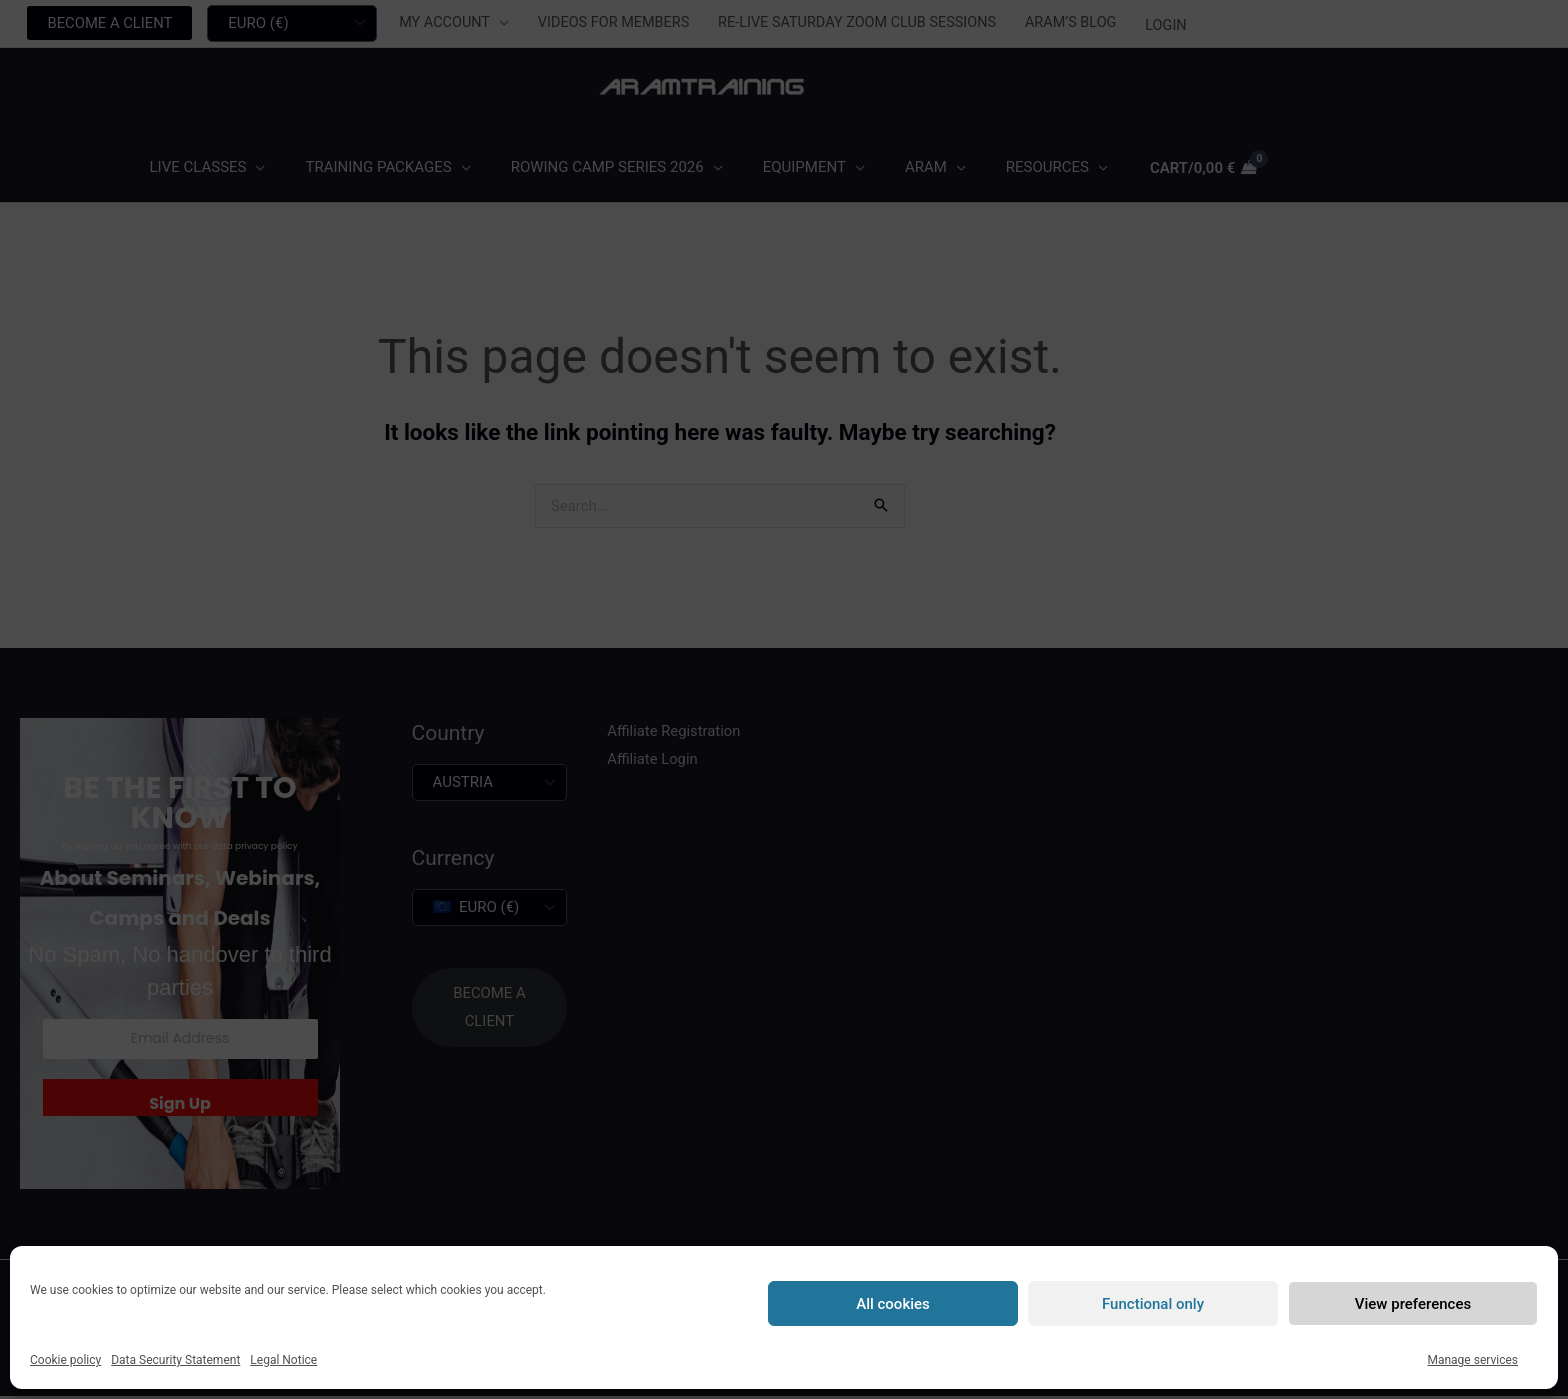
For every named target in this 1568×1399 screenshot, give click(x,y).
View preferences (1413, 1304)
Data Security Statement (175, 1360)
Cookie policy (65, 1360)
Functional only (1153, 1304)
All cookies (893, 1304)
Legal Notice (283, 1360)
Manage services (1472, 1360)
